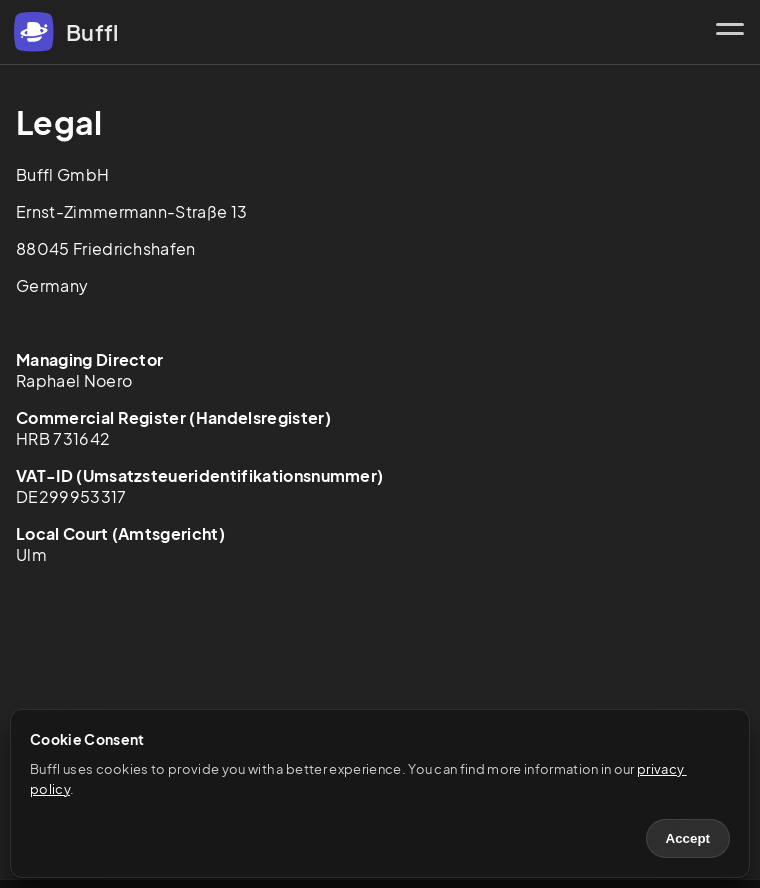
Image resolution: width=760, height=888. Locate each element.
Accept (688, 838)
